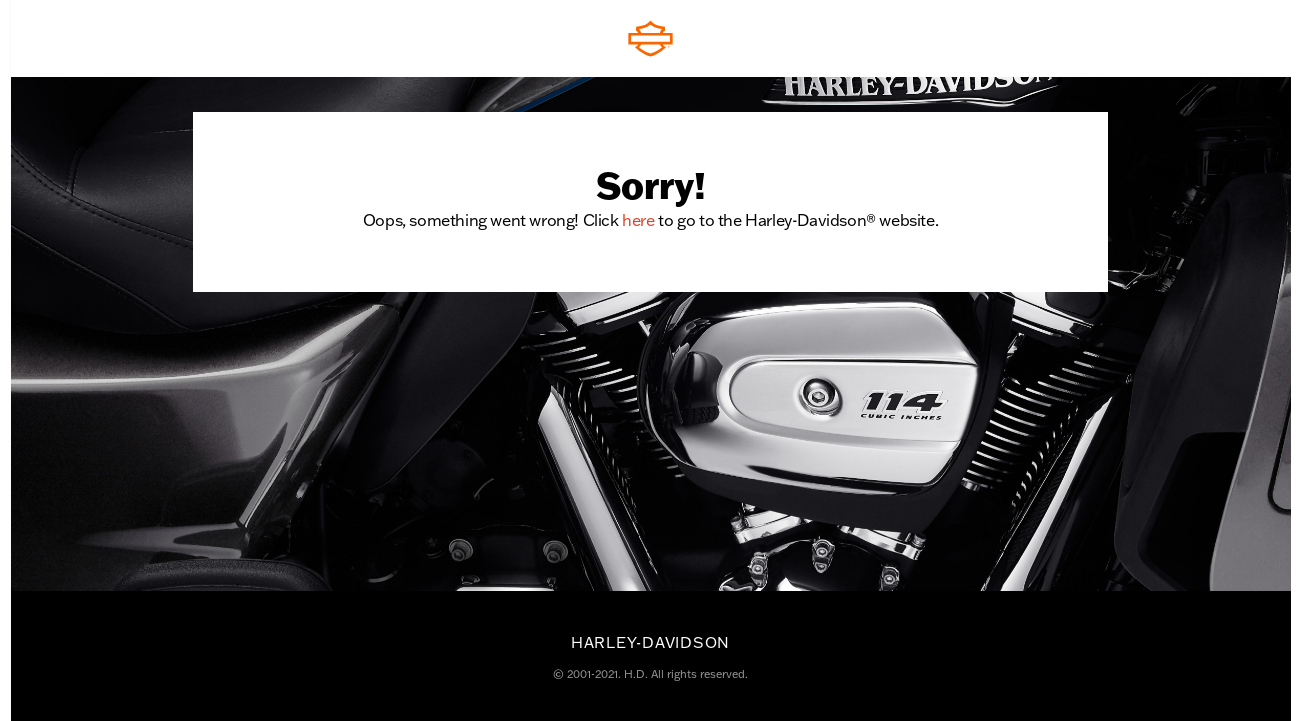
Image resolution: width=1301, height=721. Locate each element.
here (638, 219)
